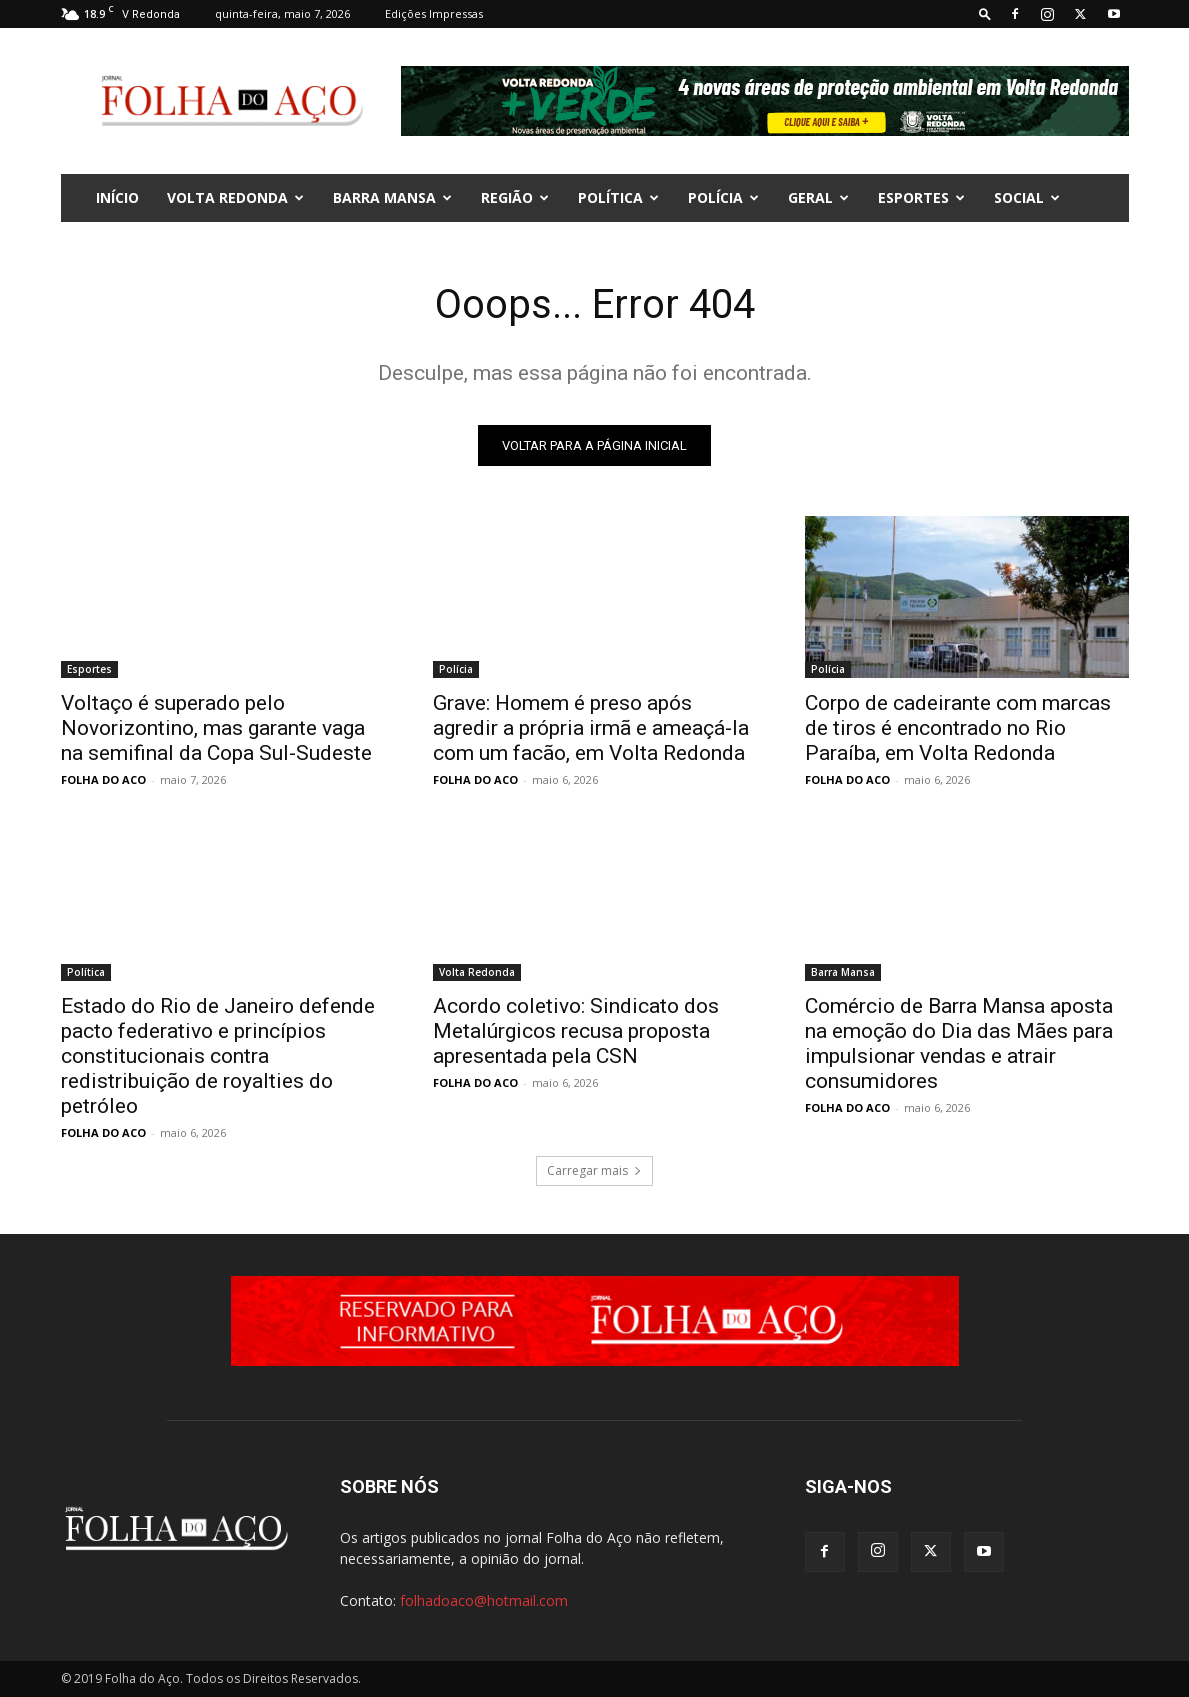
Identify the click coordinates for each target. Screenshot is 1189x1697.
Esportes (921, 197)
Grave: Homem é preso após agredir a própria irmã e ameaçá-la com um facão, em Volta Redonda (591, 728)
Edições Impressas (434, 13)
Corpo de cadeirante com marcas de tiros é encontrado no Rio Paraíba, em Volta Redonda (958, 728)
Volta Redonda (235, 197)
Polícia (723, 197)
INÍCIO (117, 197)
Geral (818, 197)
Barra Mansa (392, 197)
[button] (985, 13)
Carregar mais (594, 1170)
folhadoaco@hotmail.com (484, 1600)
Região (515, 197)
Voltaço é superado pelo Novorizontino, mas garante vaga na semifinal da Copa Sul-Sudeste (216, 728)
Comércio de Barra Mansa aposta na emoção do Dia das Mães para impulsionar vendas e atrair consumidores (959, 1043)
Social (1027, 197)
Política (618, 197)
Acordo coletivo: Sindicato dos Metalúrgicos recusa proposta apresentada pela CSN (576, 1031)
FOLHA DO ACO (103, 779)
